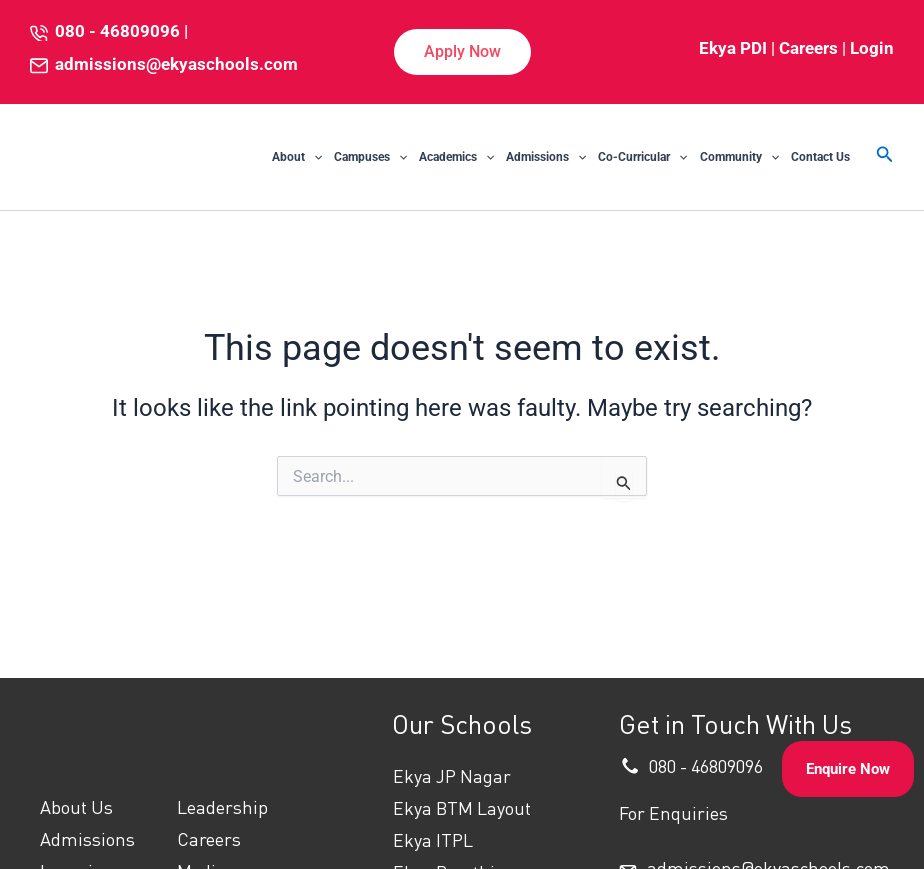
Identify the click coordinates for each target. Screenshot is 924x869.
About (297, 157)
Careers (808, 48)
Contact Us (820, 157)
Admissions (546, 157)
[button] (462, 52)
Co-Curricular (642, 157)
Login (872, 48)
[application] (313, 157)
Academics (456, 157)
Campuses (370, 157)
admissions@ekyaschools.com (176, 64)
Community (739, 157)
